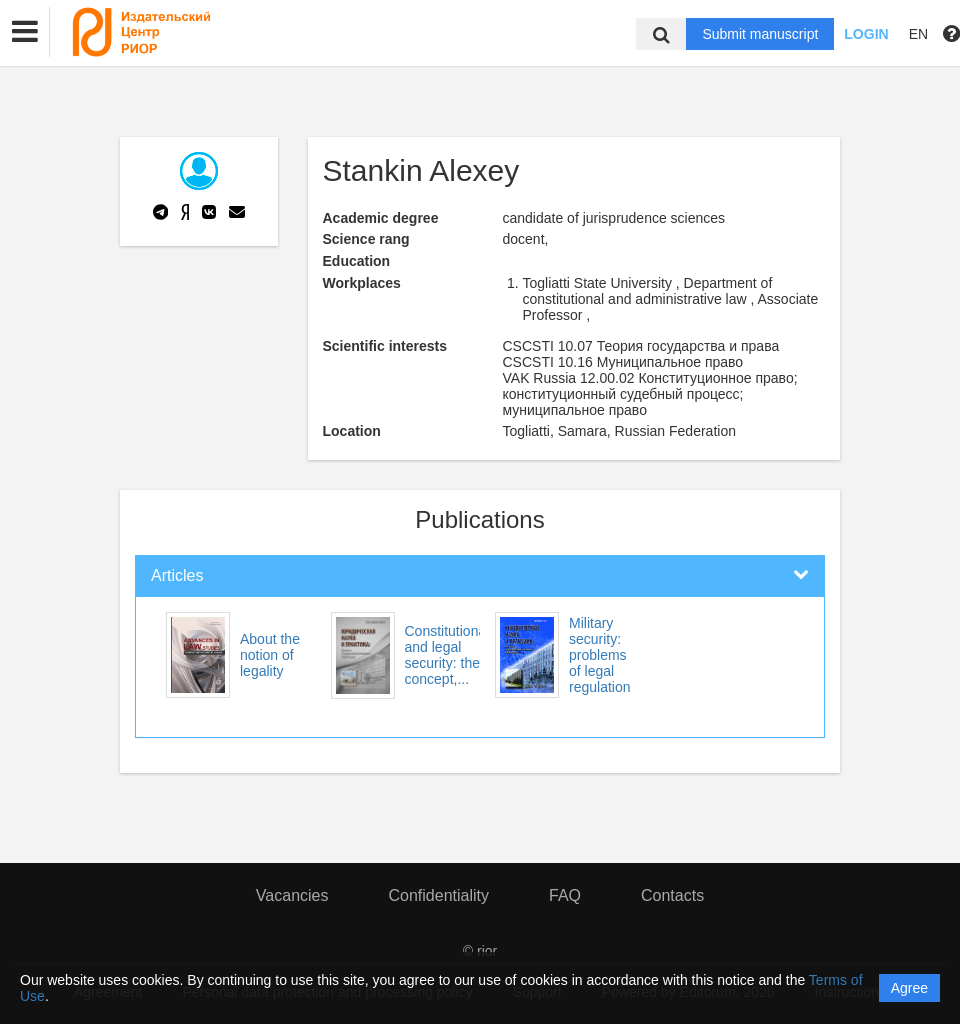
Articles (177, 575)
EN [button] (918, 34)
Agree (909, 988)
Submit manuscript (760, 34)
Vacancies (292, 895)
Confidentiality (438, 895)
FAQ (565, 895)
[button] (25, 32)
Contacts (672, 895)
